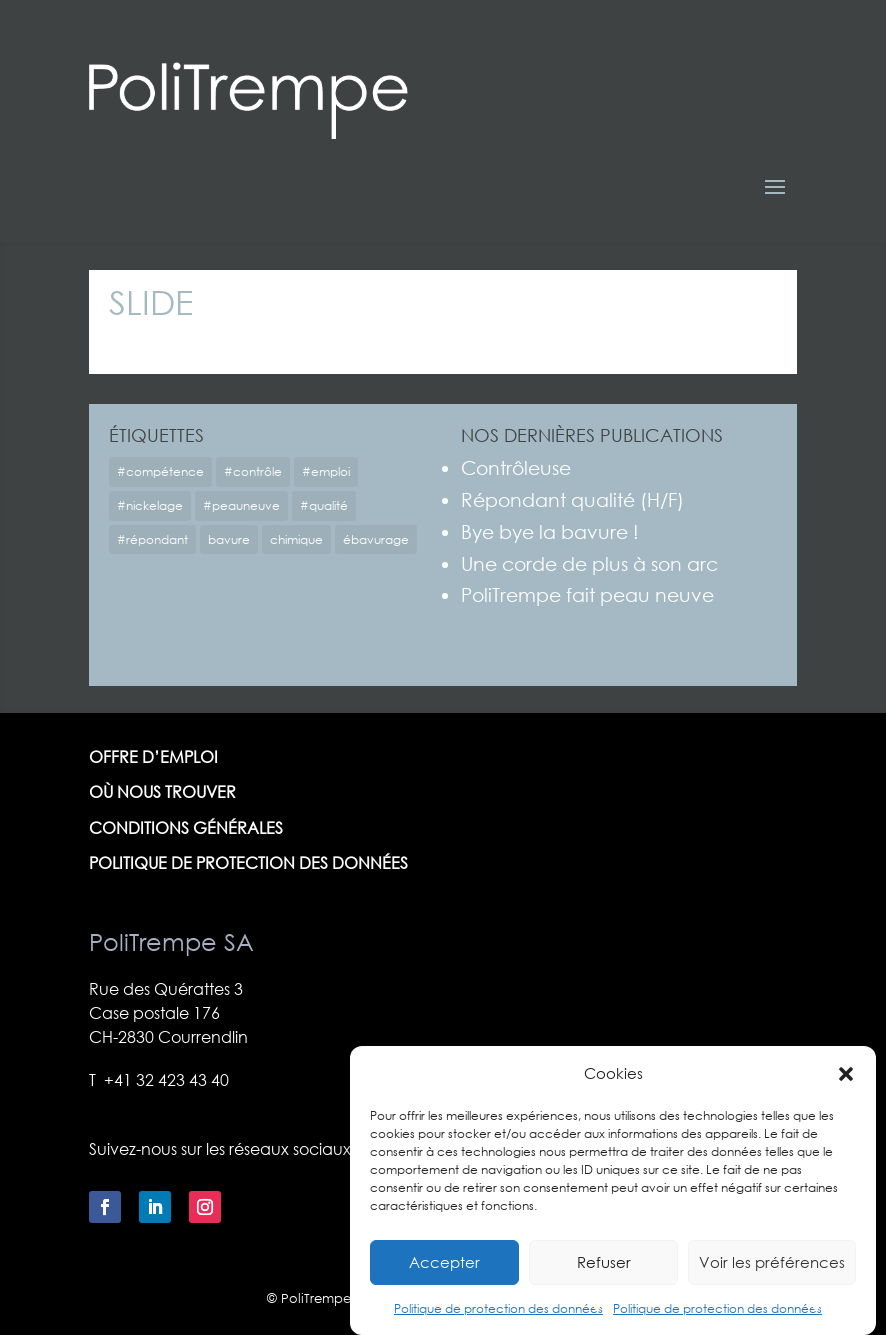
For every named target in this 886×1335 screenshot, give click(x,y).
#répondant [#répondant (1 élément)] (152, 539)
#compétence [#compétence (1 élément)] (160, 471)
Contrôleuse (516, 467)
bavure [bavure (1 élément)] (229, 539)
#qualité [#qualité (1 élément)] (324, 505)
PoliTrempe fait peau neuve (587, 594)
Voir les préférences (772, 1278)
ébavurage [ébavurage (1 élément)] (376, 539)
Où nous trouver (162, 792)
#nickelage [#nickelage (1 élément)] (150, 505)
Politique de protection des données (498, 1324)
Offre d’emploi (153, 757)
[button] (846, 1090)
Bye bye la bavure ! (550, 531)
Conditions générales (186, 828)
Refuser (604, 1278)
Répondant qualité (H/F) (572, 499)
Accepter (444, 1278)
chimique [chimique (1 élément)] (296, 539)
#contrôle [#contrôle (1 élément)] (253, 471)
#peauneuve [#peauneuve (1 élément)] (241, 505)
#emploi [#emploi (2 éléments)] (326, 471)
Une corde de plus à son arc (589, 563)
